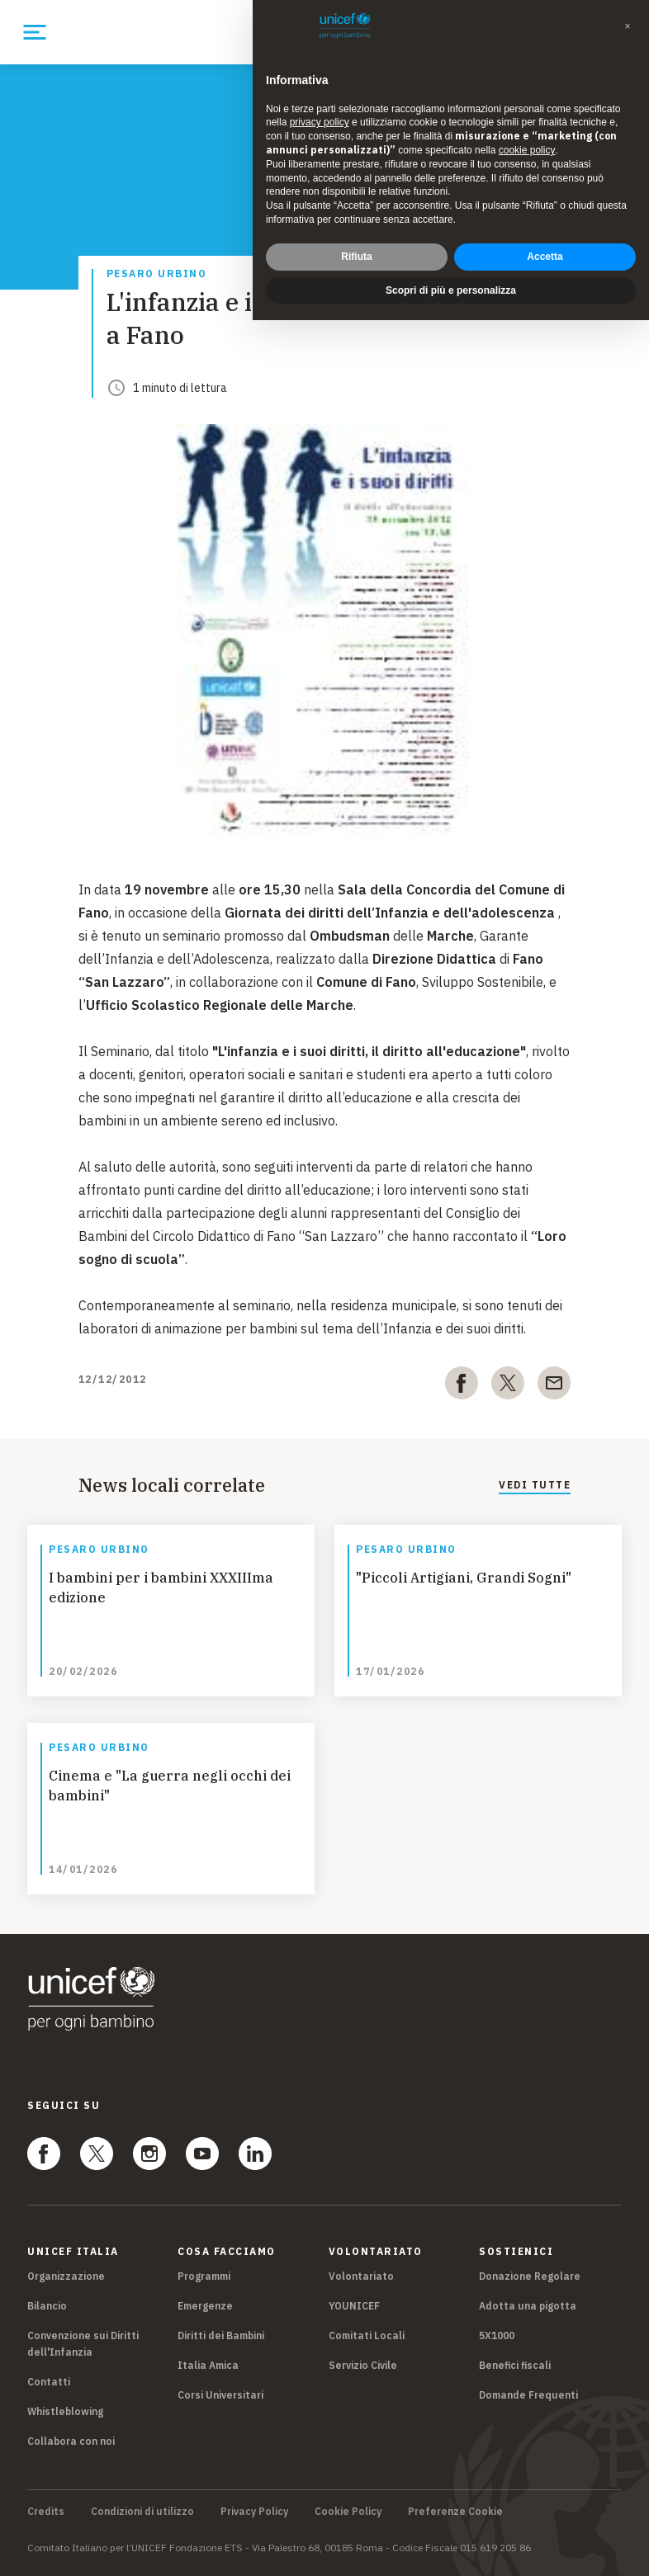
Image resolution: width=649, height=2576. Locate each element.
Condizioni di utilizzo (142, 2512)
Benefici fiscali (515, 2365)
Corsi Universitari (220, 2395)
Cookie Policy (348, 2512)
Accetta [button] (544, 256)
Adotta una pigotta (527, 2306)
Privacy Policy (254, 2512)
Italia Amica (208, 2365)
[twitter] (507, 1386)
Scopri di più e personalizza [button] (451, 290)
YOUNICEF (354, 2306)
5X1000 (496, 2335)
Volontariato (361, 2276)
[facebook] (461, 1386)
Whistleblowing (65, 2411)
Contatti (48, 2381)
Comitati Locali (367, 2335)
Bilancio (47, 2306)
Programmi (204, 2276)
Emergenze (205, 2306)
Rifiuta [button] (356, 256)
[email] (554, 1386)
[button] (627, 26)
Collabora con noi (71, 2441)
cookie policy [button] (527, 150)
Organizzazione (66, 2276)
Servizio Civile (363, 2365)
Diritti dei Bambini (221, 2335)
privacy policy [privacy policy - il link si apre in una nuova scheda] (319, 122)
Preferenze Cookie (455, 2512)
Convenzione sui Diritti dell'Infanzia (83, 2343)
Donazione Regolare (529, 2276)
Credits (45, 2512)
